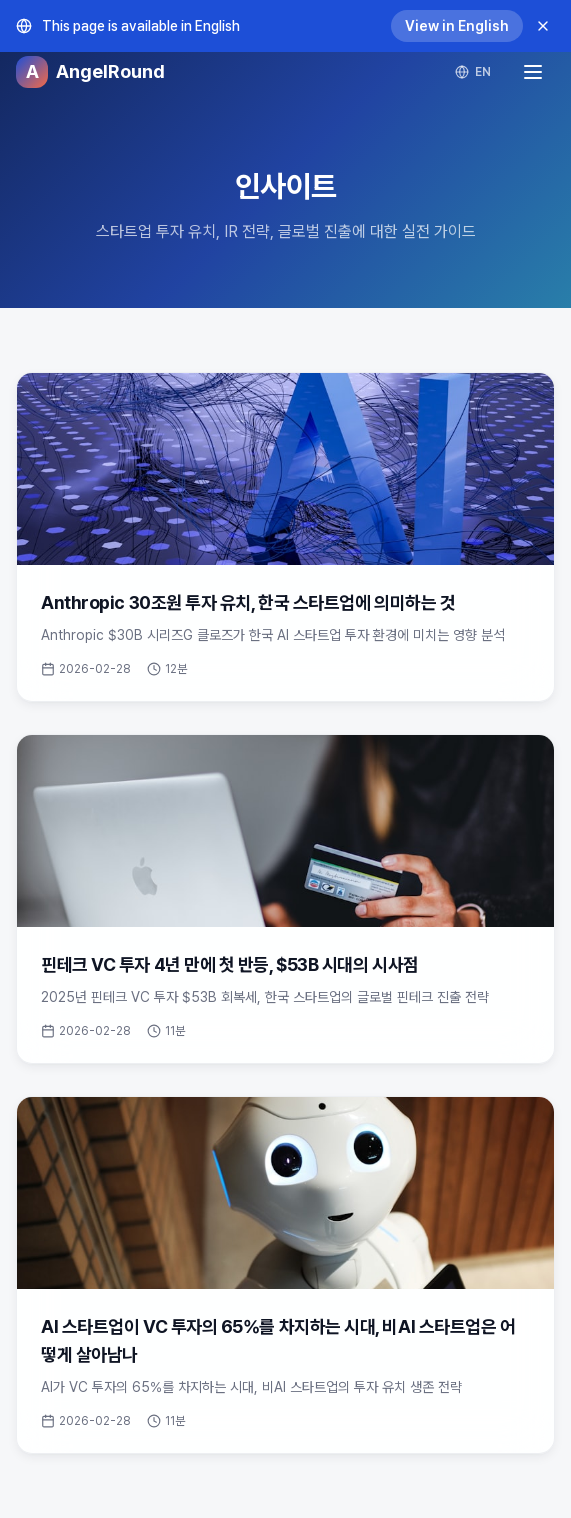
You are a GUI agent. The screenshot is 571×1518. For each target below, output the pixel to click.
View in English (457, 26)
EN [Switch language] (473, 72)
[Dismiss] (543, 26)
